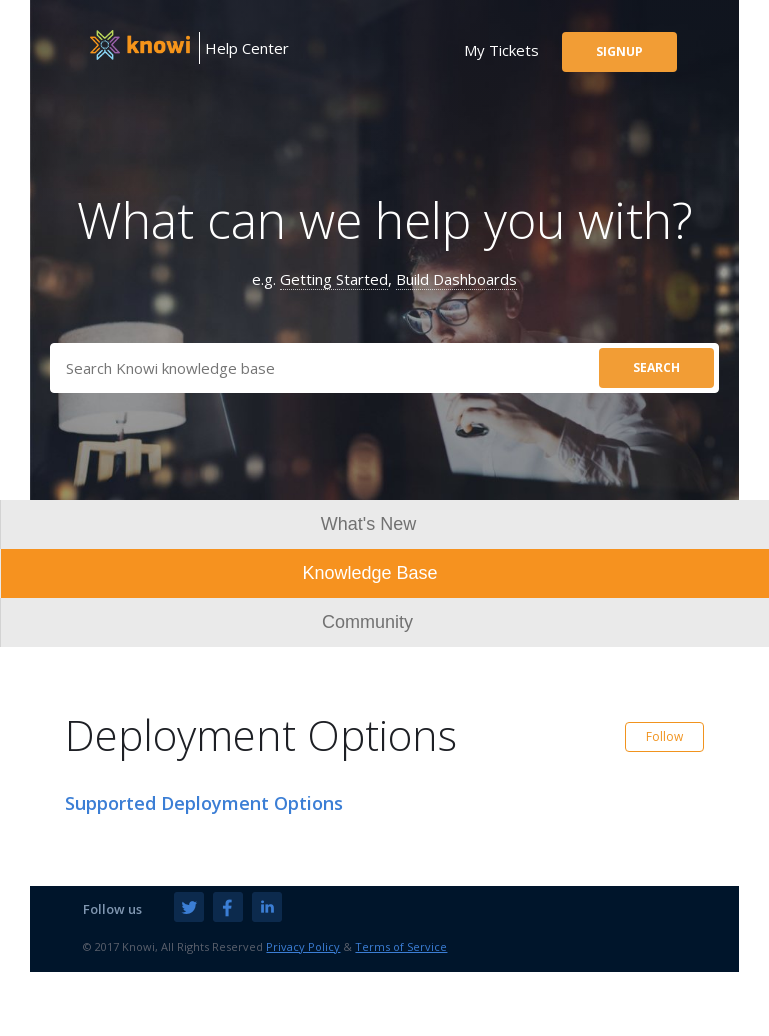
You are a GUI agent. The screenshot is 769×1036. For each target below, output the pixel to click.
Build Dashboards (456, 279)
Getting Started (334, 279)
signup (619, 51)
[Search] (384, 368)
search (656, 367)
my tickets (501, 50)
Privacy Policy (303, 946)
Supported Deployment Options (204, 803)
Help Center (247, 48)
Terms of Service (401, 946)
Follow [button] (664, 736)
